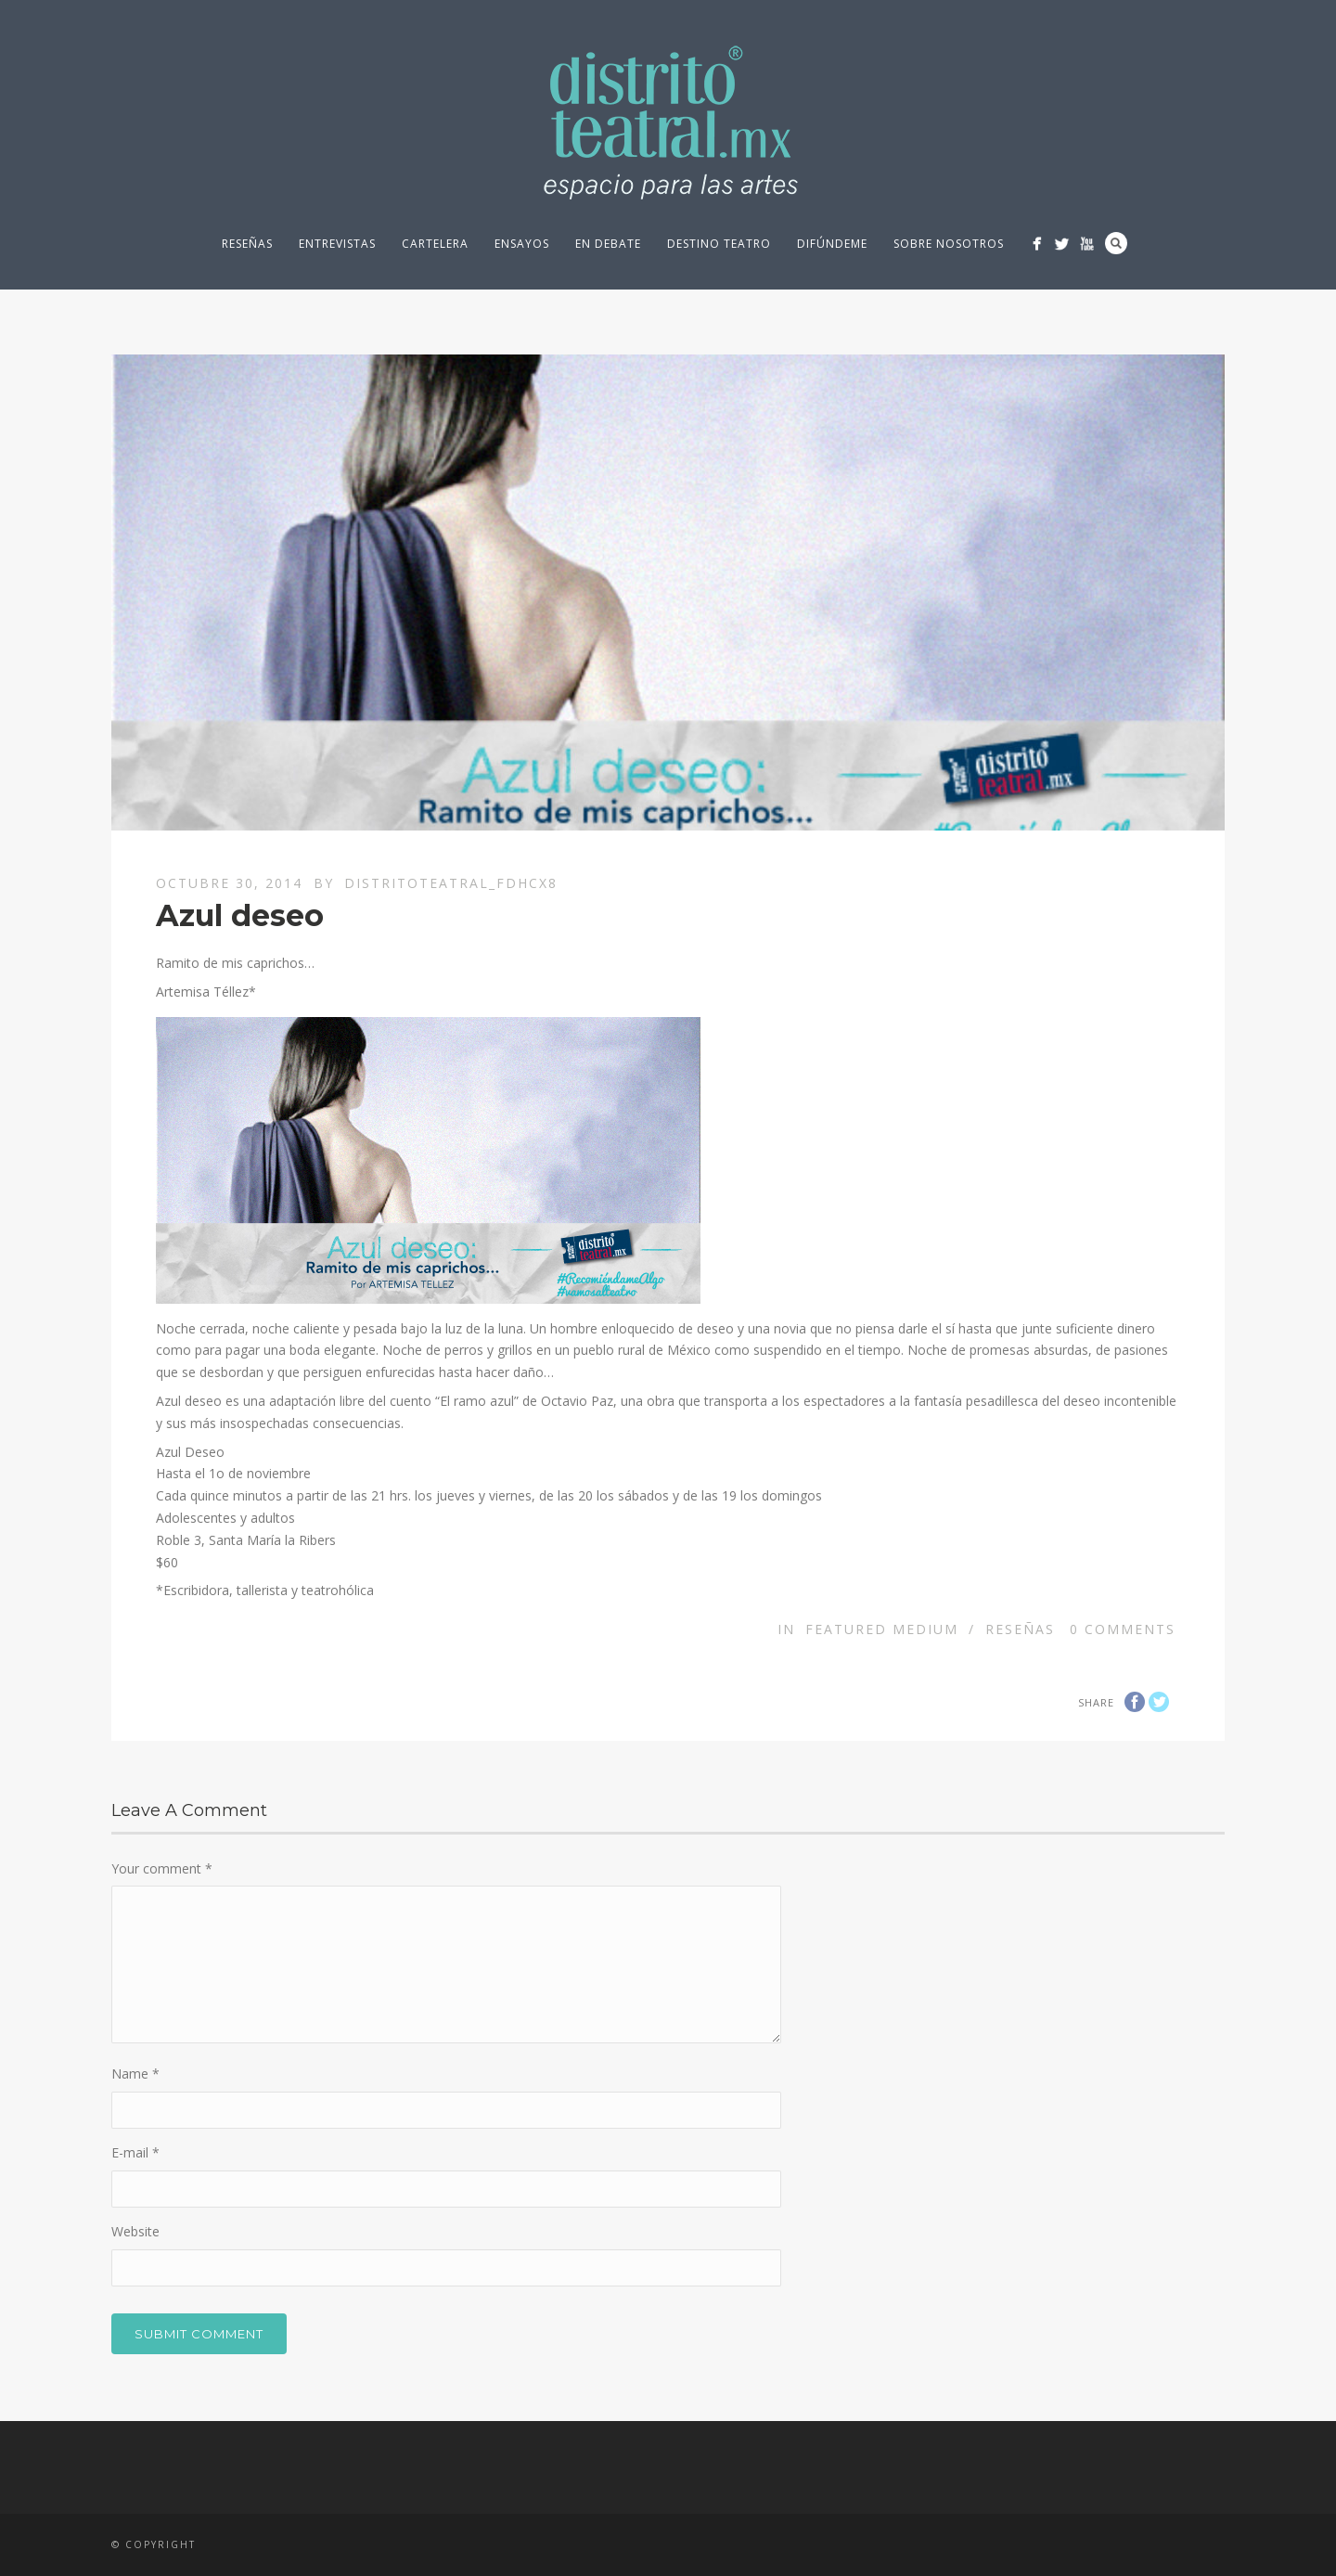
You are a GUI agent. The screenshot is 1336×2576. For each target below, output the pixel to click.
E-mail (135, 2152)
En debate (608, 243)
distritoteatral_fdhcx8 (451, 883)
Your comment (161, 1868)
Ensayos (522, 243)
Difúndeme (832, 243)
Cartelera (435, 243)
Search (1116, 243)
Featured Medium (881, 1629)
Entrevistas (337, 243)
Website (135, 2231)
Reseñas (247, 243)
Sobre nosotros (948, 243)
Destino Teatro (719, 243)
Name (135, 2073)
